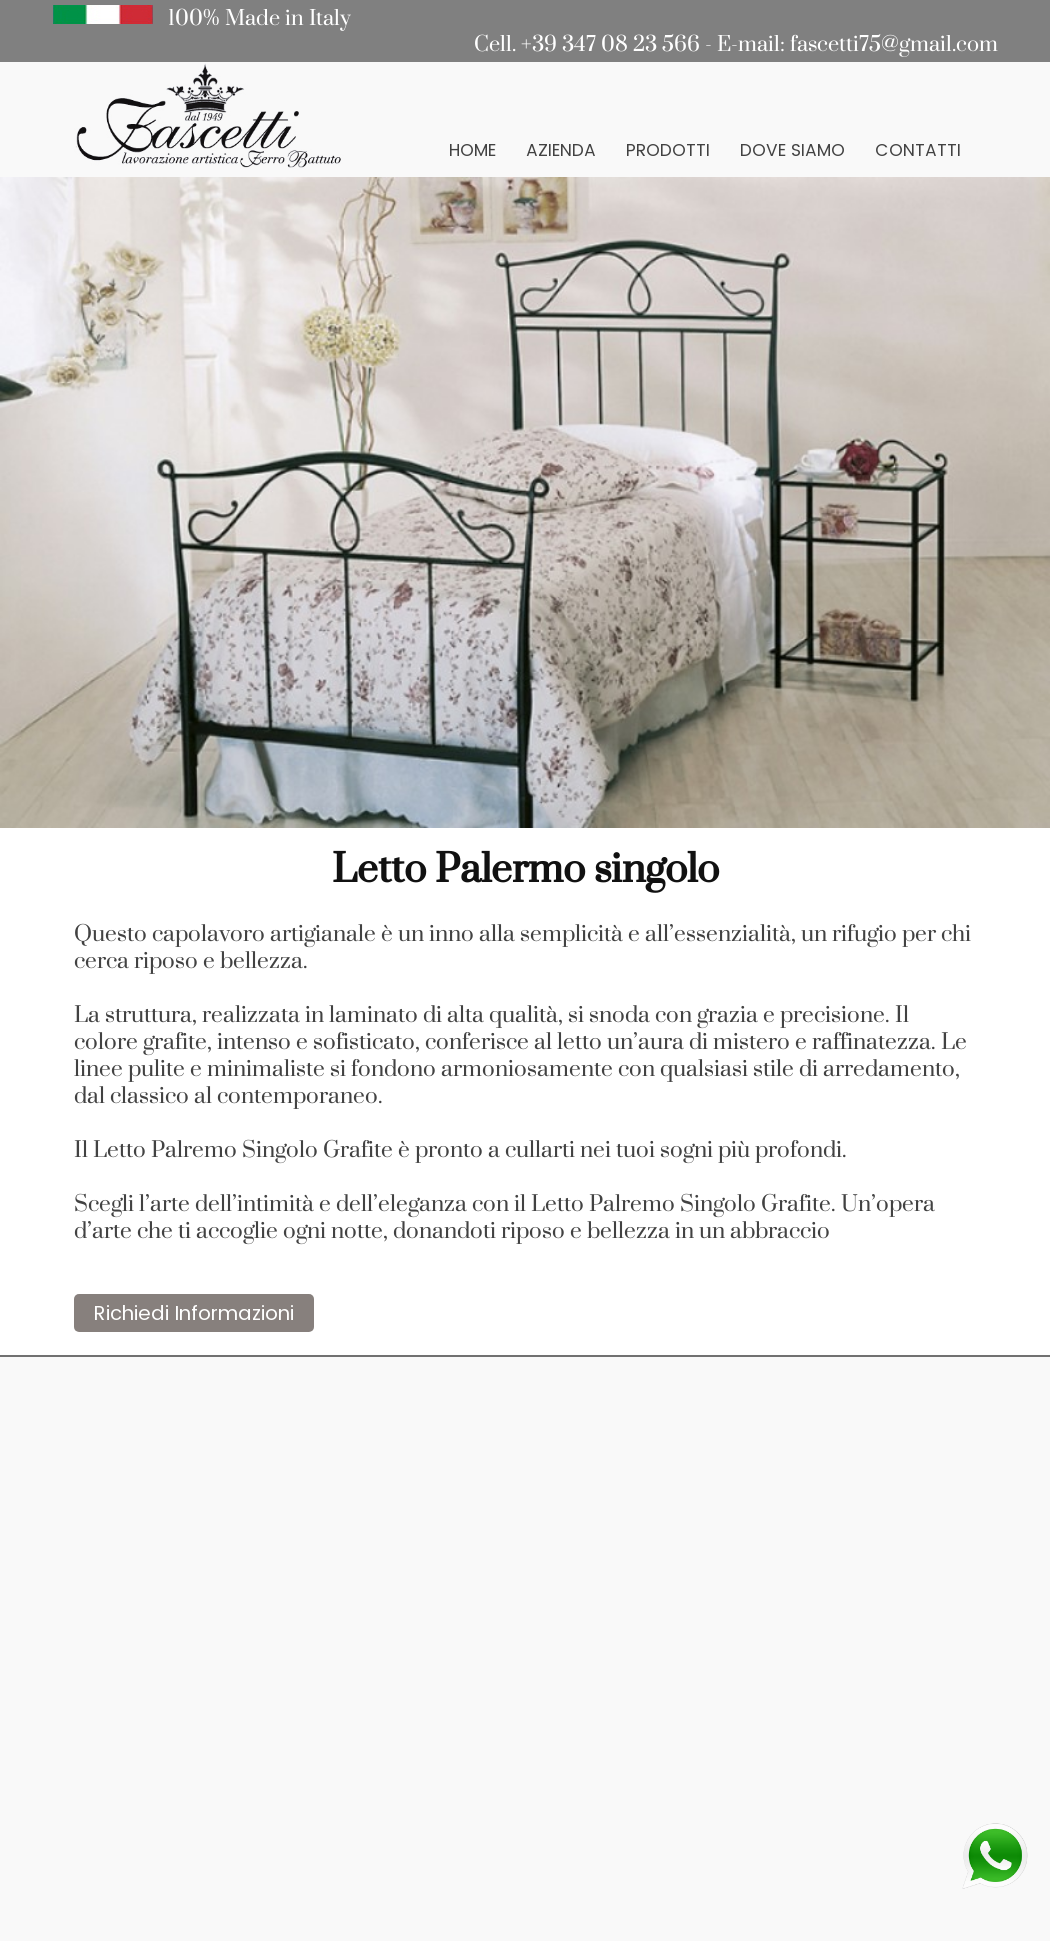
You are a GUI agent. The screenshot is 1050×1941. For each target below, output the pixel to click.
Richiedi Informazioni (194, 1313)
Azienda (561, 150)
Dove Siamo (792, 150)
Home (472, 150)
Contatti (918, 150)
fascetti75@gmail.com (894, 44)
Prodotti (668, 150)
